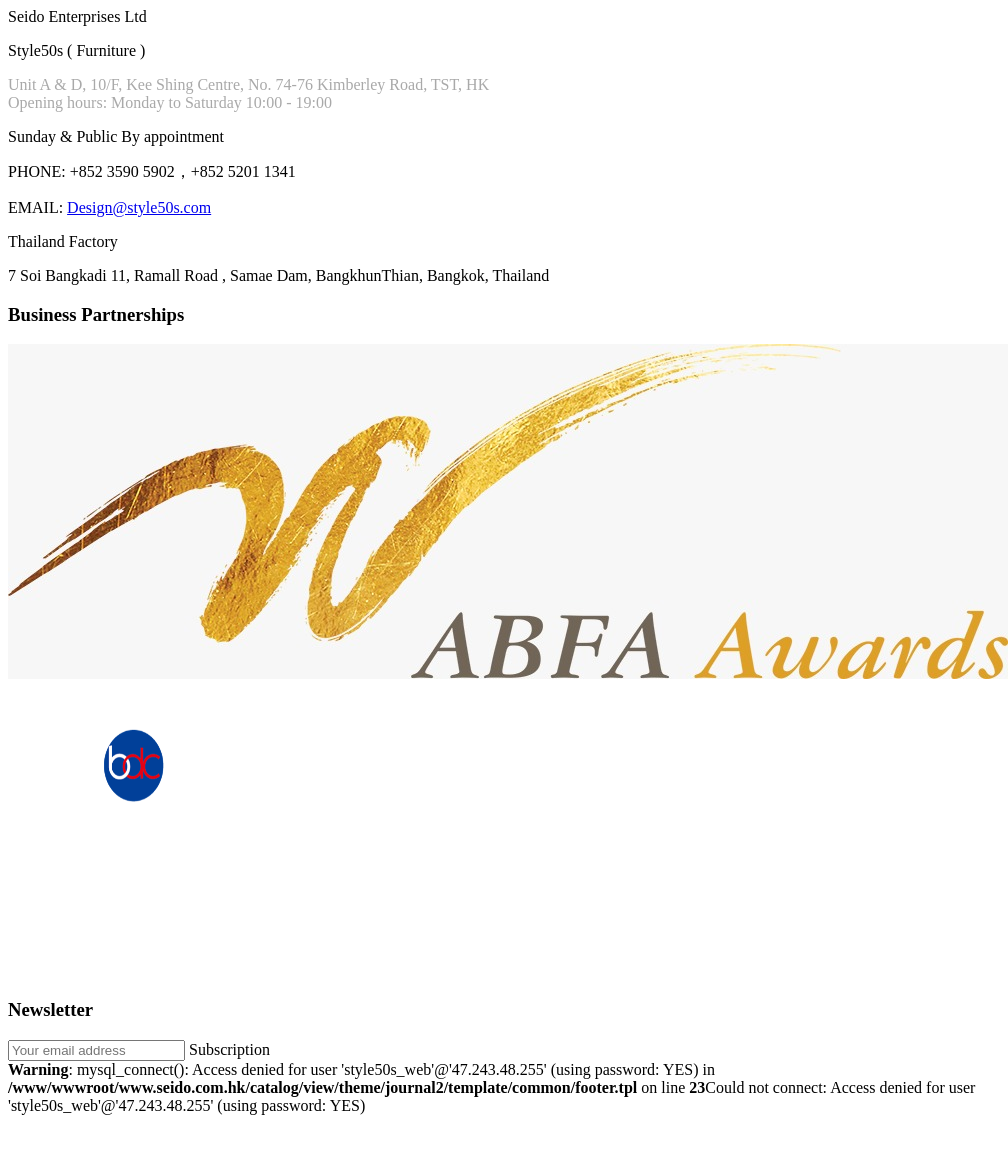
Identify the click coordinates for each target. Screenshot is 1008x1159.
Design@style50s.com (139, 207)
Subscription (229, 1049)
